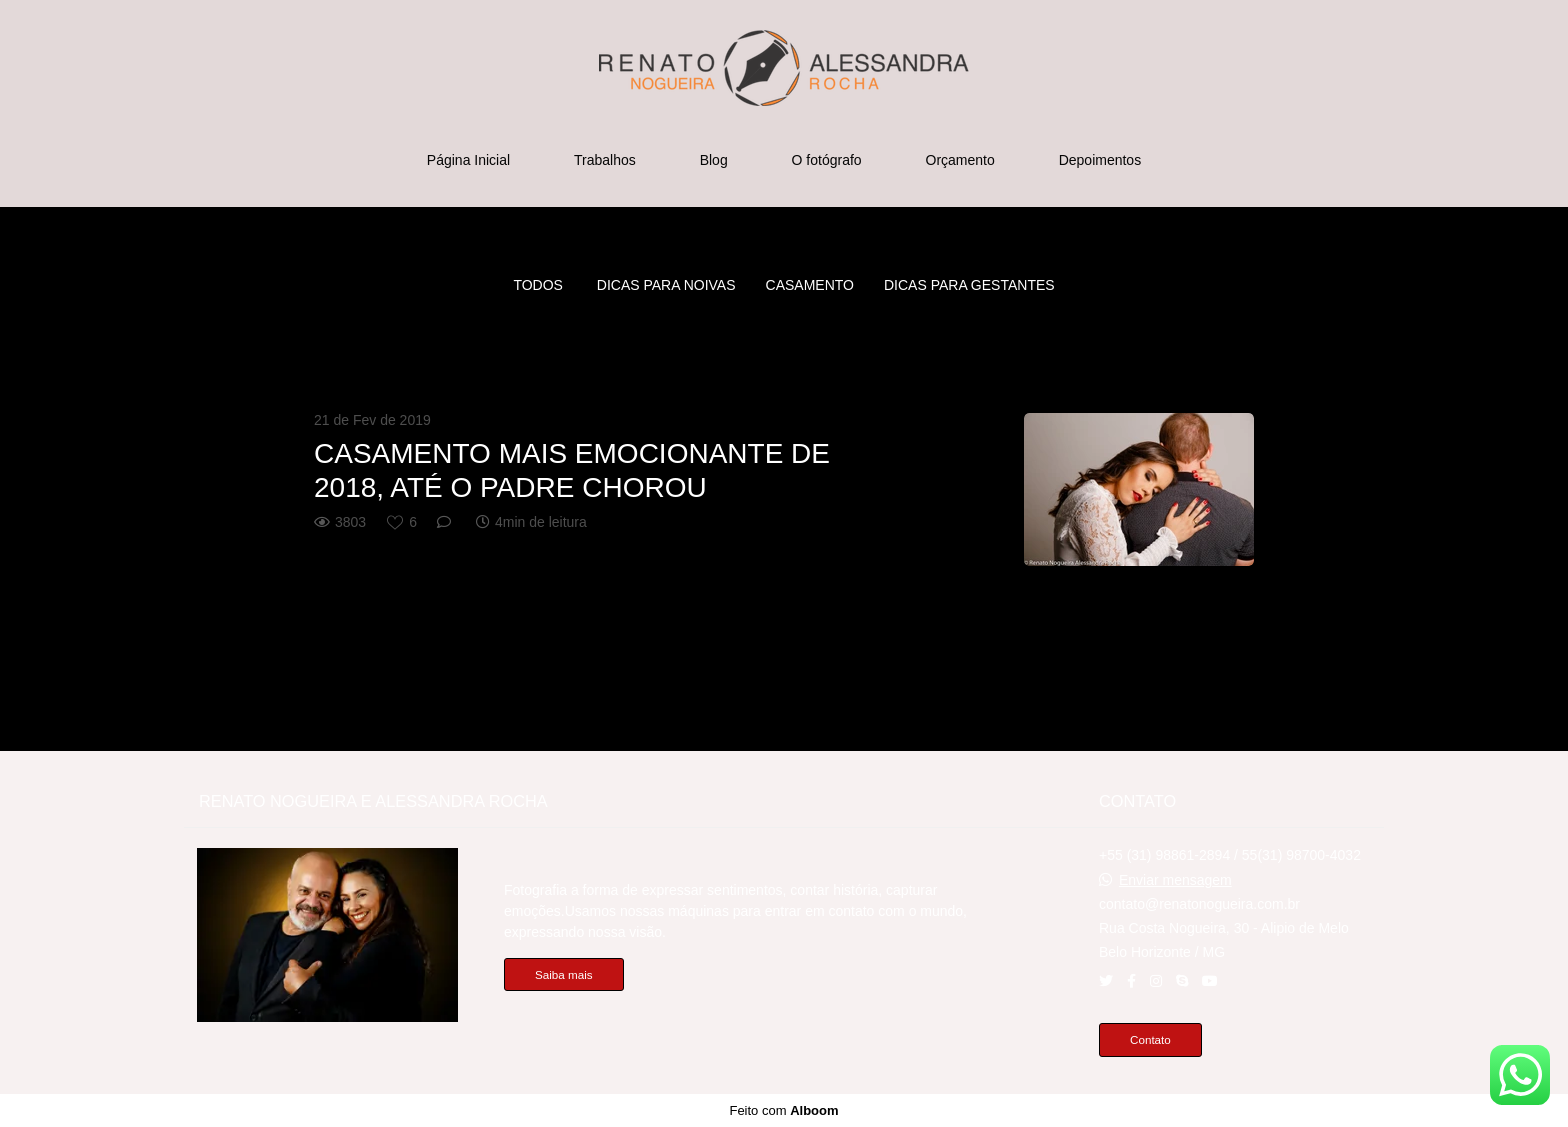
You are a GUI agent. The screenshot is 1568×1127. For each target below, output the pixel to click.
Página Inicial (468, 160)
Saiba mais (564, 974)
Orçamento (960, 160)
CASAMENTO (810, 285)
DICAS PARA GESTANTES (969, 285)
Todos (538, 285)
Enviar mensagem (1175, 880)
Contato (1150, 1039)
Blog (714, 160)
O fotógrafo (827, 160)
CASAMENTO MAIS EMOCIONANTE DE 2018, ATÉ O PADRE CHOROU (572, 470)
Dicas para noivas (666, 285)
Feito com (783, 1110)
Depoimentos (1100, 160)
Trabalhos (605, 160)
